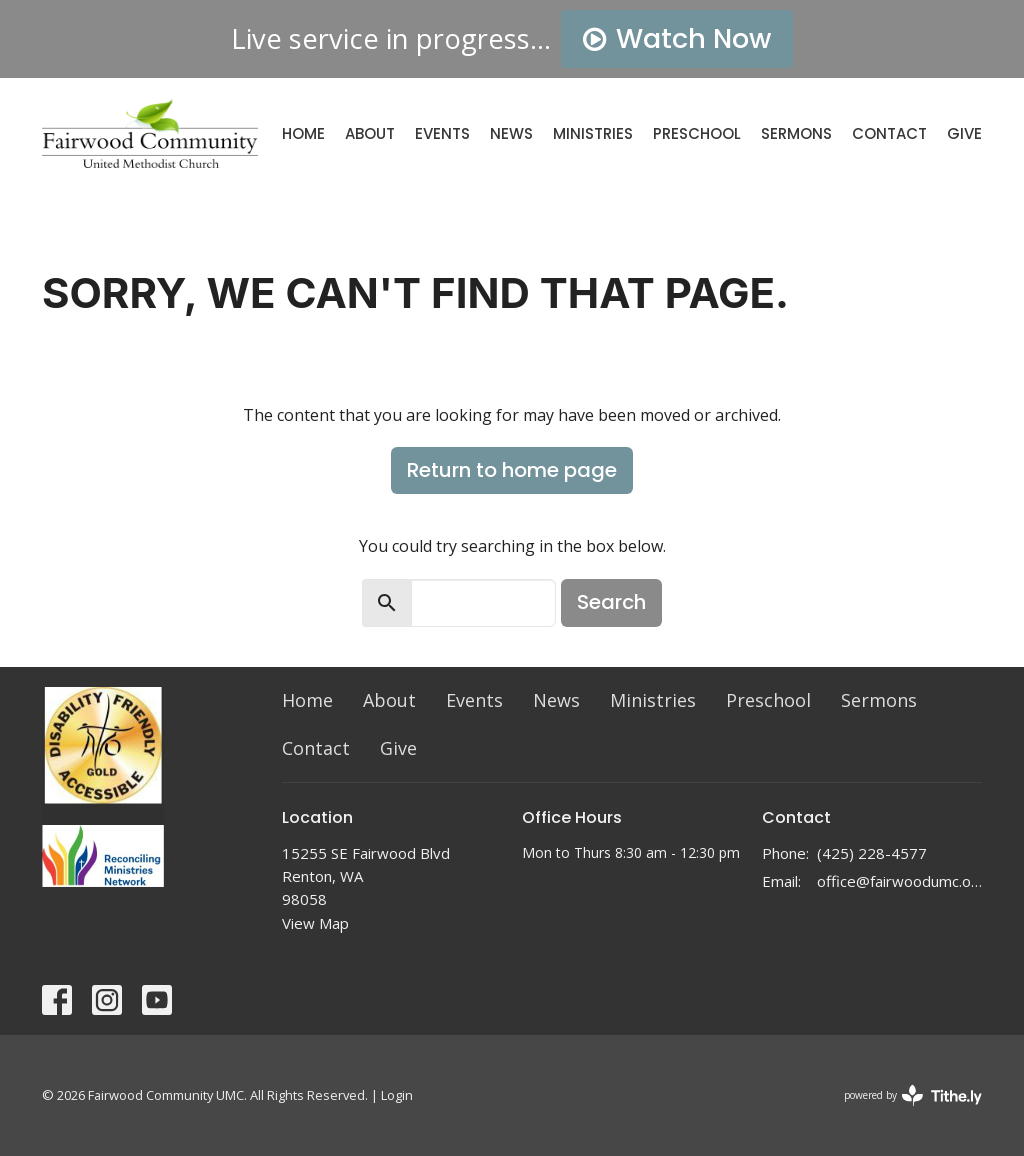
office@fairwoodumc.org (899, 881)
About (370, 133)
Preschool (697, 133)
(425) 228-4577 (872, 853)
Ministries (593, 133)
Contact (889, 133)
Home (303, 133)
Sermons (796, 133)
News (511, 133)
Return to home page (512, 470)
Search (611, 602)
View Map (315, 923)
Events (442, 133)
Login (397, 1095)
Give (964, 133)
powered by (913, 1095)
